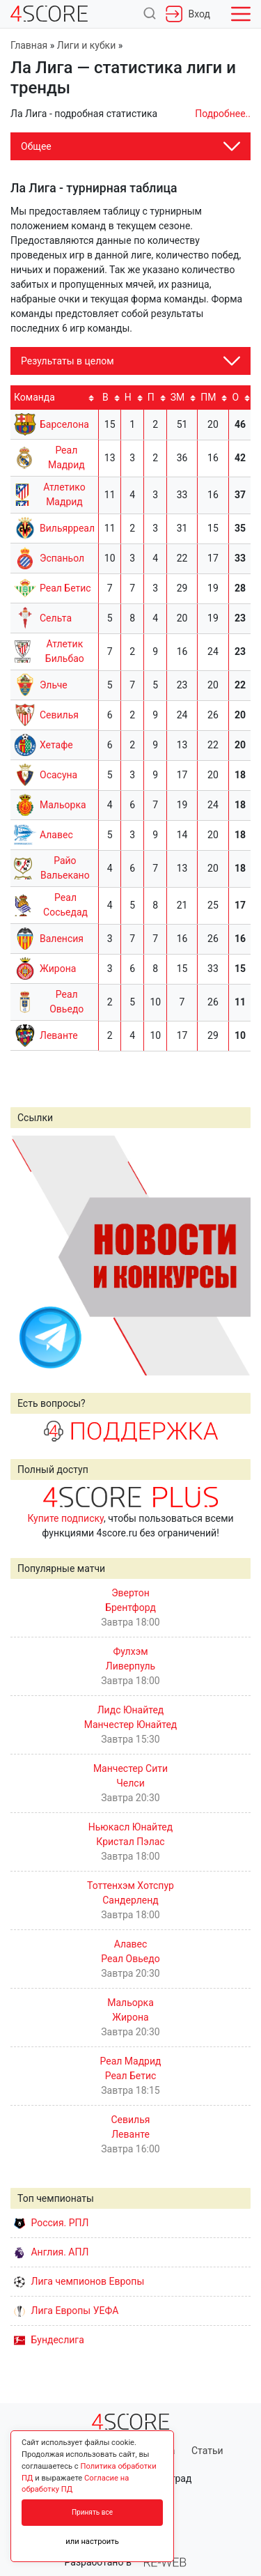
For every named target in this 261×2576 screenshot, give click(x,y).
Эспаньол (62, 558)
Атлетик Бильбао (64, 651)
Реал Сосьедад (65, 905)
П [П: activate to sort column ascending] (151, 397)
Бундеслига (49, 2339)
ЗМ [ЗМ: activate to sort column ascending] (178, 397)
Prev (28, 1255)
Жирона (58, 968)
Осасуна (58, 774)
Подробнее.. (223, 113)
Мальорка (63, 804)
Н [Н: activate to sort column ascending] (128, 397)
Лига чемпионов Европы (79, 2281)
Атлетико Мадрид (64, 494)
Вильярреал (67, 528)
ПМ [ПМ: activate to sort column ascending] (208, 397)
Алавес (56, 834)
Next (232, 1255)
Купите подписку (65, 1518)
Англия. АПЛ (51, 2252)
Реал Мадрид (66, 457)
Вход (188, 14)
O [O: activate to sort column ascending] (235, 397)
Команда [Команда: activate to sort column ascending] (34, 397)
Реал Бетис (65, 588)
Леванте (59, 1035)
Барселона (64, 424)
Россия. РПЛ (51, 2222)
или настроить (92, 2541)
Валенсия (62, 938)
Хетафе (56, 744)
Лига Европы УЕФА (66, 2310)
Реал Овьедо (66, 1002)
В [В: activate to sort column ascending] (105, 397)
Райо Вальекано (65, 868)
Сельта (56, 618)
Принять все (92, 2512)
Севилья (59, 714)
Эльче (54, 685)
